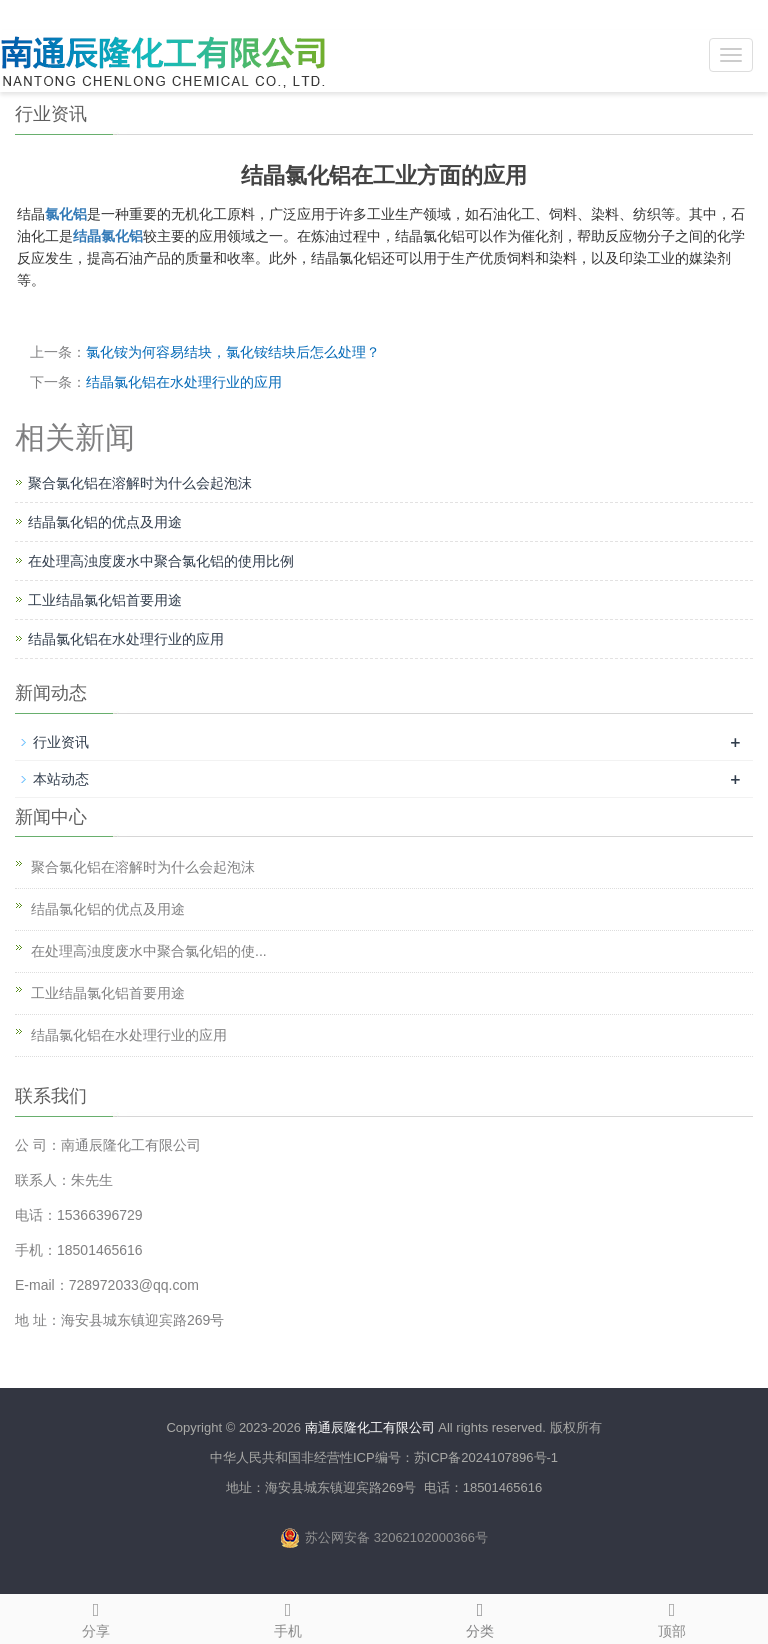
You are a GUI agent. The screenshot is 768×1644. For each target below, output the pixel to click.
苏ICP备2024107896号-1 (486, 1457)
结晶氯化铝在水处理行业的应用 (184, 382)
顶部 (672, 1617)
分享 (96, 1617)
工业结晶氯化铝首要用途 (105, 600)
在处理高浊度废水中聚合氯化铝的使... (149, 951)
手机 (288, 1617)
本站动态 (61, 779)
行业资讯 (61, 742)
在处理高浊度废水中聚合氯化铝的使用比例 (161, 561)
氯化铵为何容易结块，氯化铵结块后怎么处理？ (233, 352)
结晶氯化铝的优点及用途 (105, 522)
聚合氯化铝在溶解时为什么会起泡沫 (140, 483)
